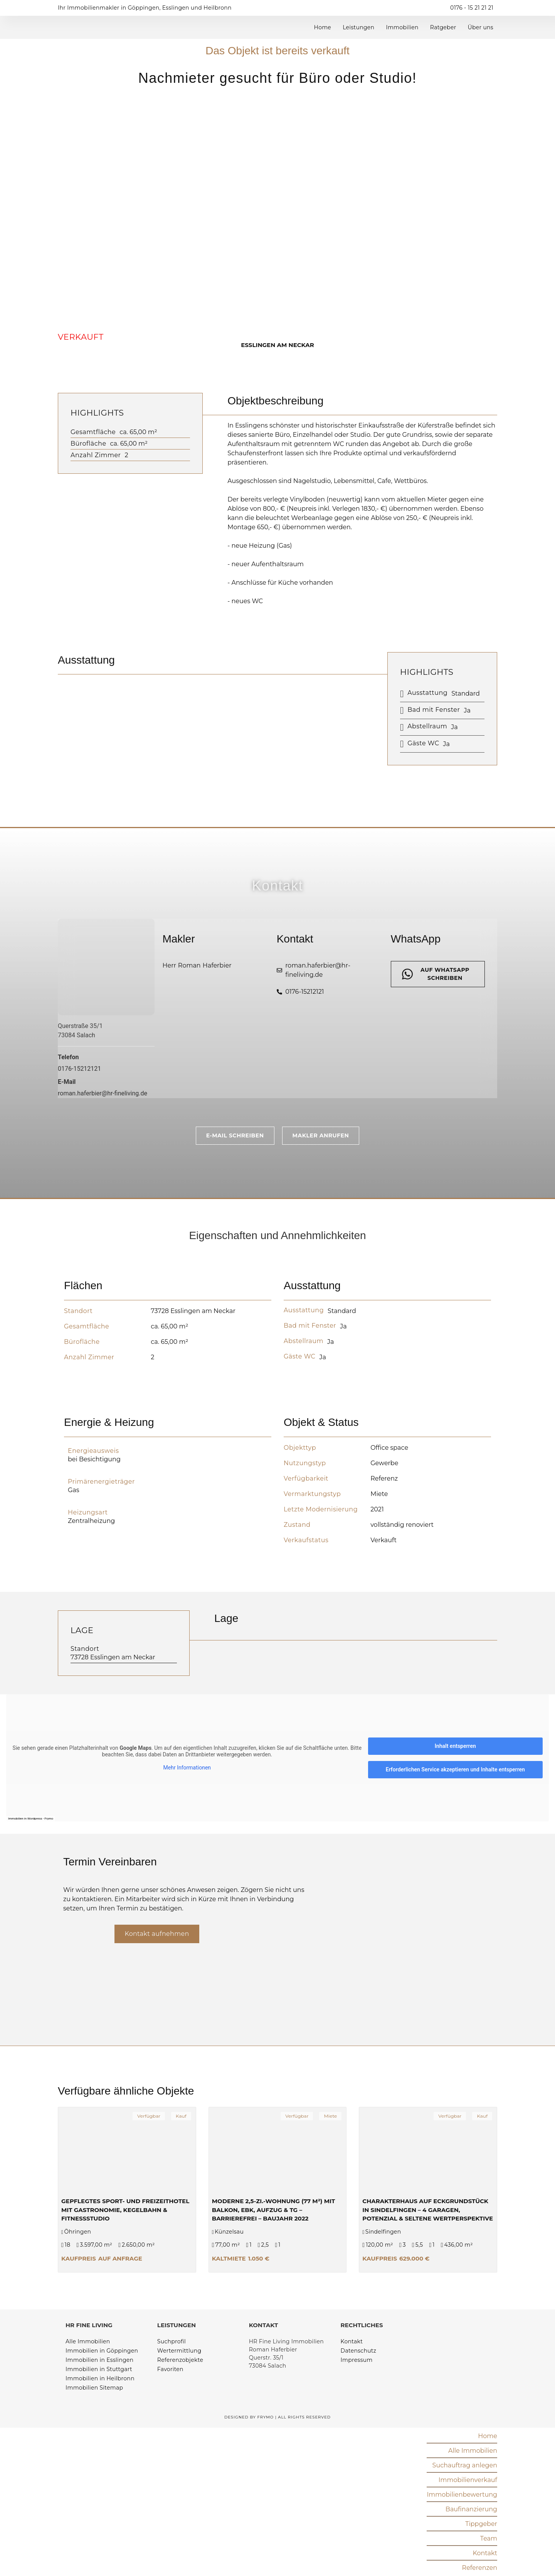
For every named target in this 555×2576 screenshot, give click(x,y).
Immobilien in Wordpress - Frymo (30, 1818)
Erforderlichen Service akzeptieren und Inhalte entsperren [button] (455, 1769)
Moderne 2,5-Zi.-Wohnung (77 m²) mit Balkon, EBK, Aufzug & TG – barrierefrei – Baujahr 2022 (273, 2209)
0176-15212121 (79, 1068)
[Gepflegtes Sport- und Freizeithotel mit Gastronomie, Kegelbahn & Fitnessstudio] (127, 2150)
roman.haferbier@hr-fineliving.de (102, 1093)
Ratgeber (443, 27)
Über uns (480, 27)
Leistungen (358, 27)
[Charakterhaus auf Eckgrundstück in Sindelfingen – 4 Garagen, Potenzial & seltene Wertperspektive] (428, 2150)
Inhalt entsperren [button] (455, 1745)
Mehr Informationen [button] (187, 1767)
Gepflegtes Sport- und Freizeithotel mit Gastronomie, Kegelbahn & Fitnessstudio (125, 2209)
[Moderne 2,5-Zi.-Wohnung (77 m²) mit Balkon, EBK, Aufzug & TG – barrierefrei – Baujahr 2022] (277, 2150)
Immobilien (402, 27)
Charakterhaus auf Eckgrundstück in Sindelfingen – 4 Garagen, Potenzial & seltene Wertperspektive (427, 2209)
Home (322, 27)
